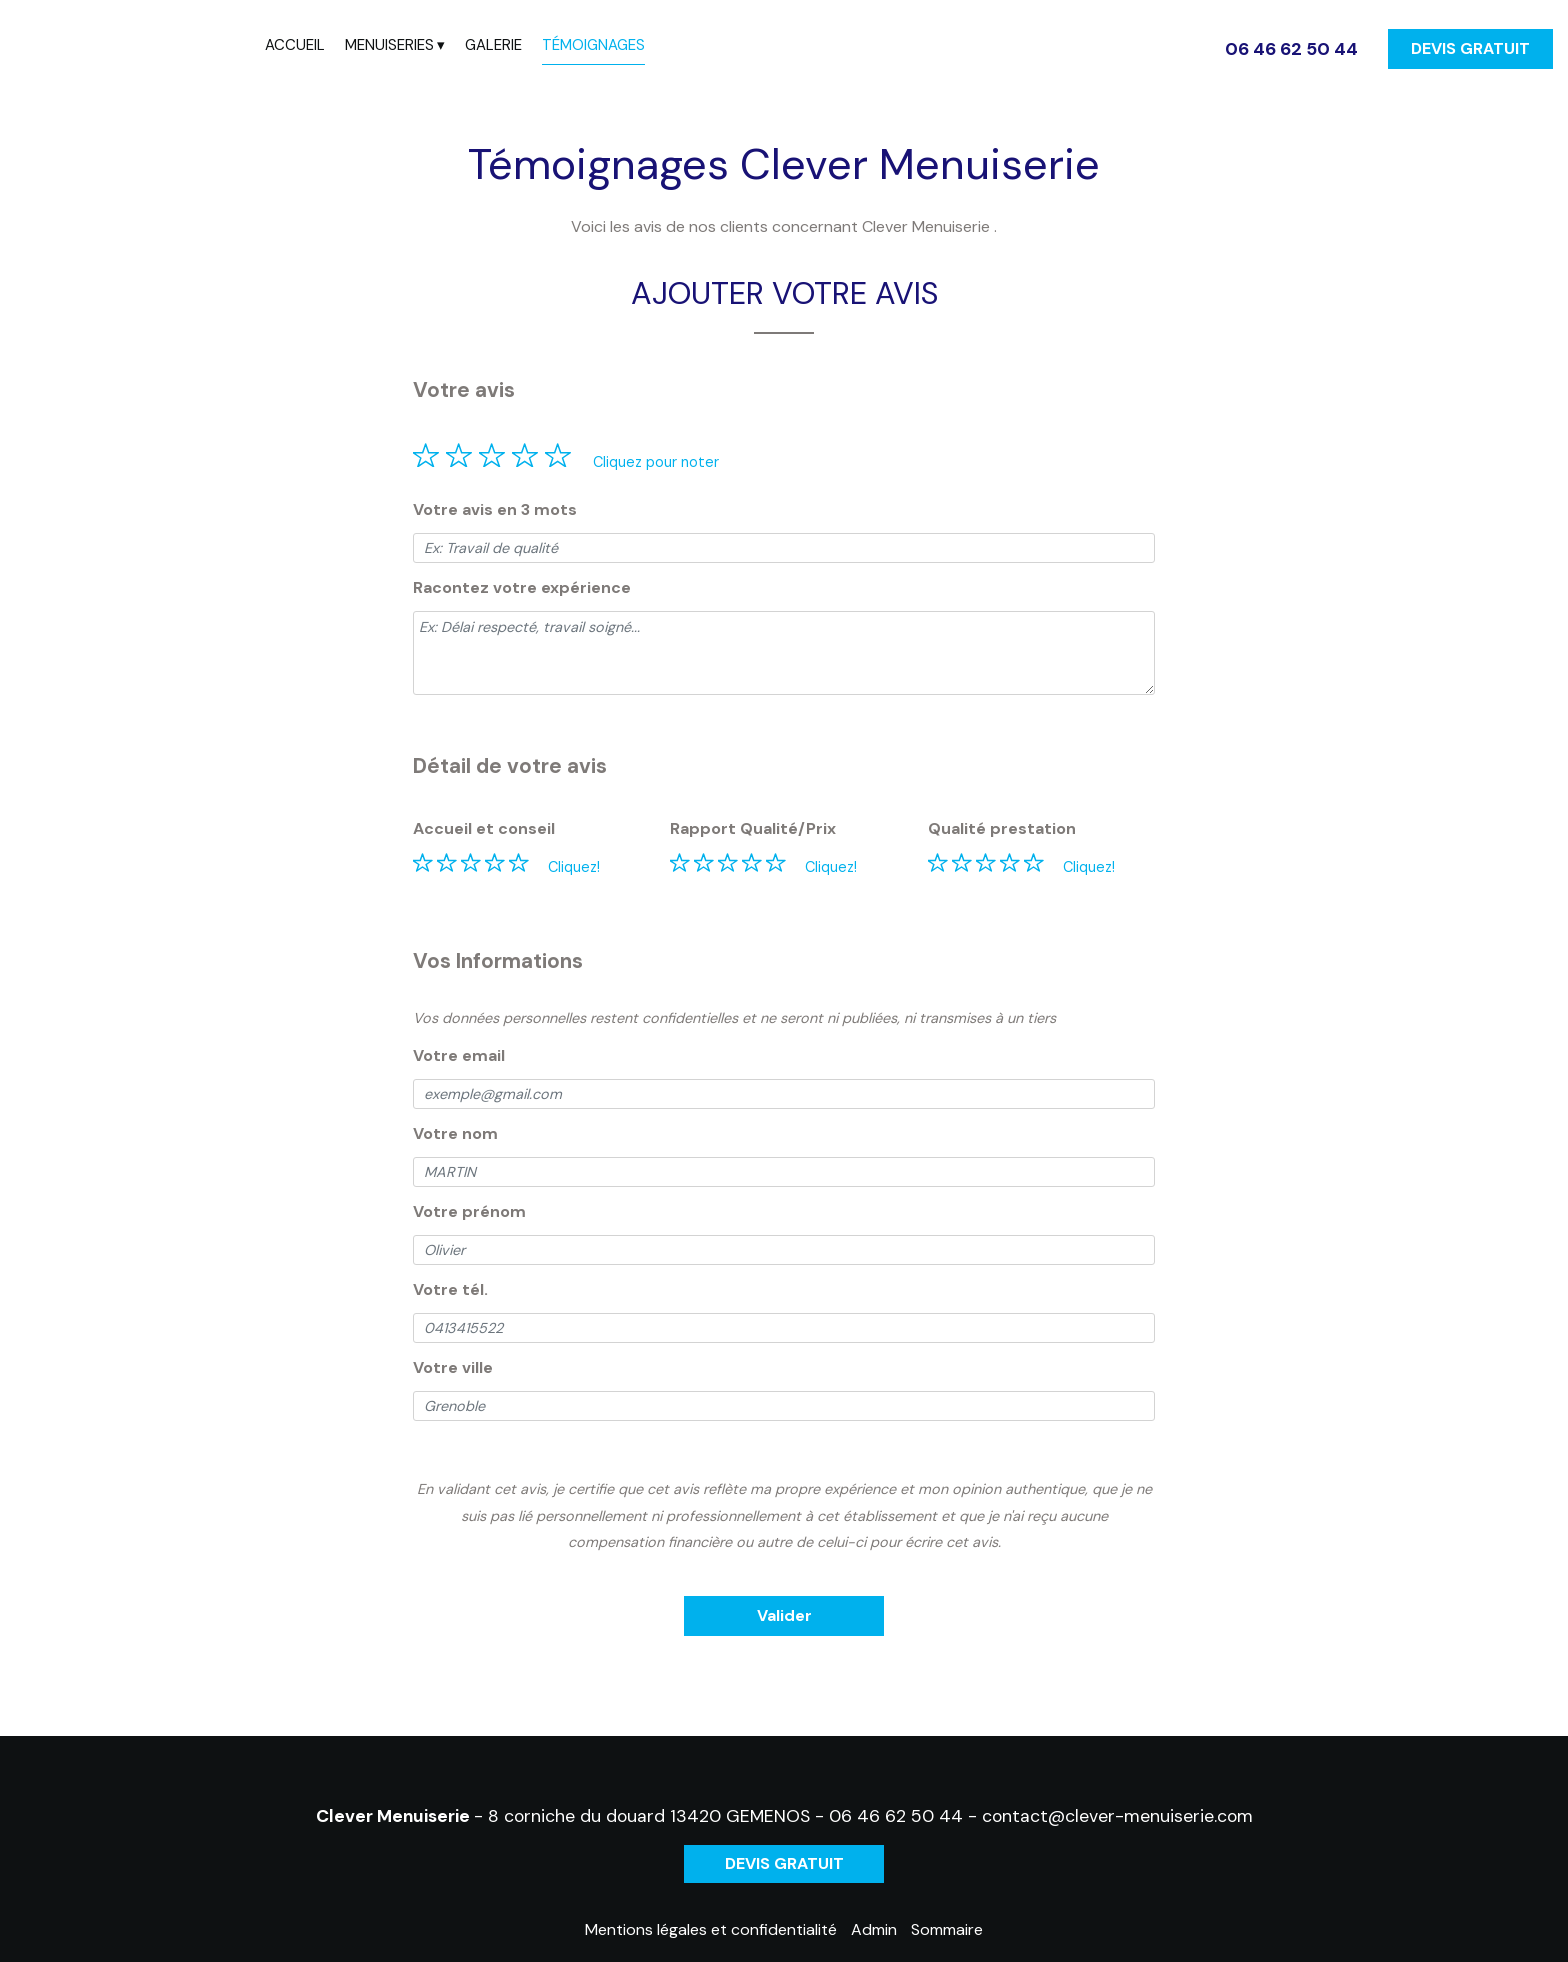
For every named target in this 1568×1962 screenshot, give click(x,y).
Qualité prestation (1002, 828)
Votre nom (455, 1133)
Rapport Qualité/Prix (753, 828)
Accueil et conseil (484, 828)
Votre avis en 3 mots (495, 509)
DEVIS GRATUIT (1470, 48)
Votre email (459, 1055)
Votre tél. (450, 1289)
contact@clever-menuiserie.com (1117, 1816)
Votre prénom (469, 1211)
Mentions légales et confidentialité (711, 1929)
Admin (874, 1929)
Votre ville (453, 1367)
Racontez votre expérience (522, 587)
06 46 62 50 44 (896, 1816)
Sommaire (947, 1929)
